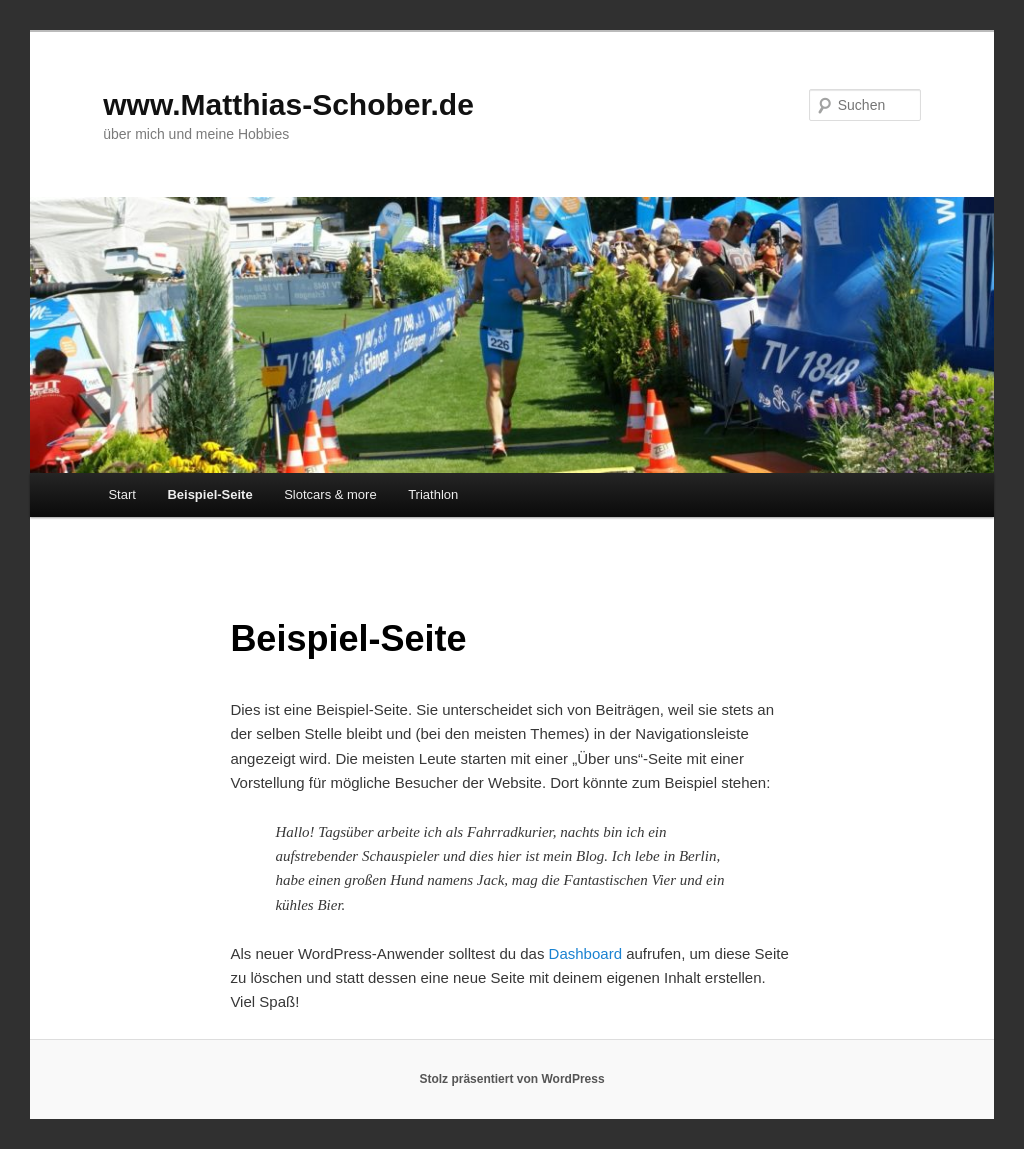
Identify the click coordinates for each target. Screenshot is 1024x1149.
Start (121, 494)
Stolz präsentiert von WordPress (511, 1079)
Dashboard (585, 953)
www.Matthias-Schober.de (288, 104)
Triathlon (433, 494)
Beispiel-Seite (209, 494)
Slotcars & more (330, 494)
